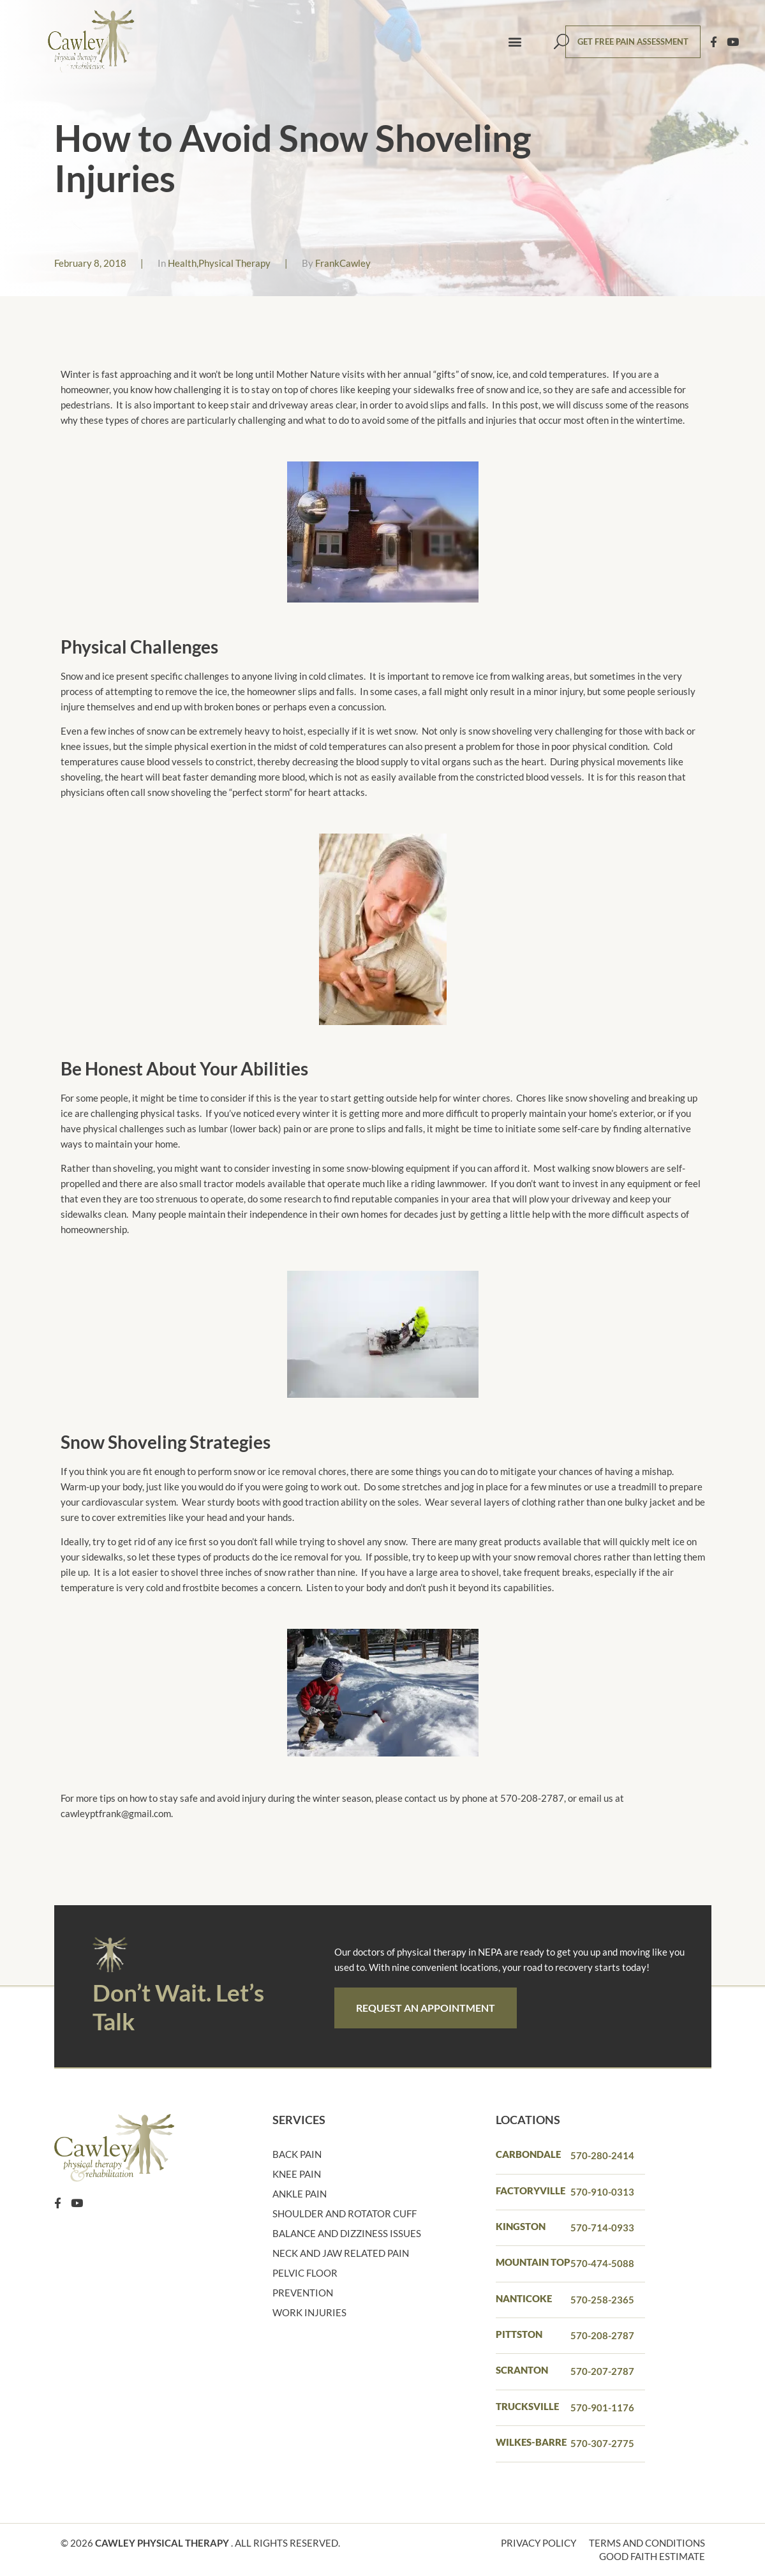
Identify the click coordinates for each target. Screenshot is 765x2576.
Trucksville (527, 2406)
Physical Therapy (234, 263)
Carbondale (528, 2154)
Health (182, 263)
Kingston (521, 2226)
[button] (514, 41)
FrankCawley (343, 263)
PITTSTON (519, 2334)
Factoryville (530, 2190)
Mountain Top (533, 2262)
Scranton (522, 2370)
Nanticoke (524, 2298)
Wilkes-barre (531, 2442)
